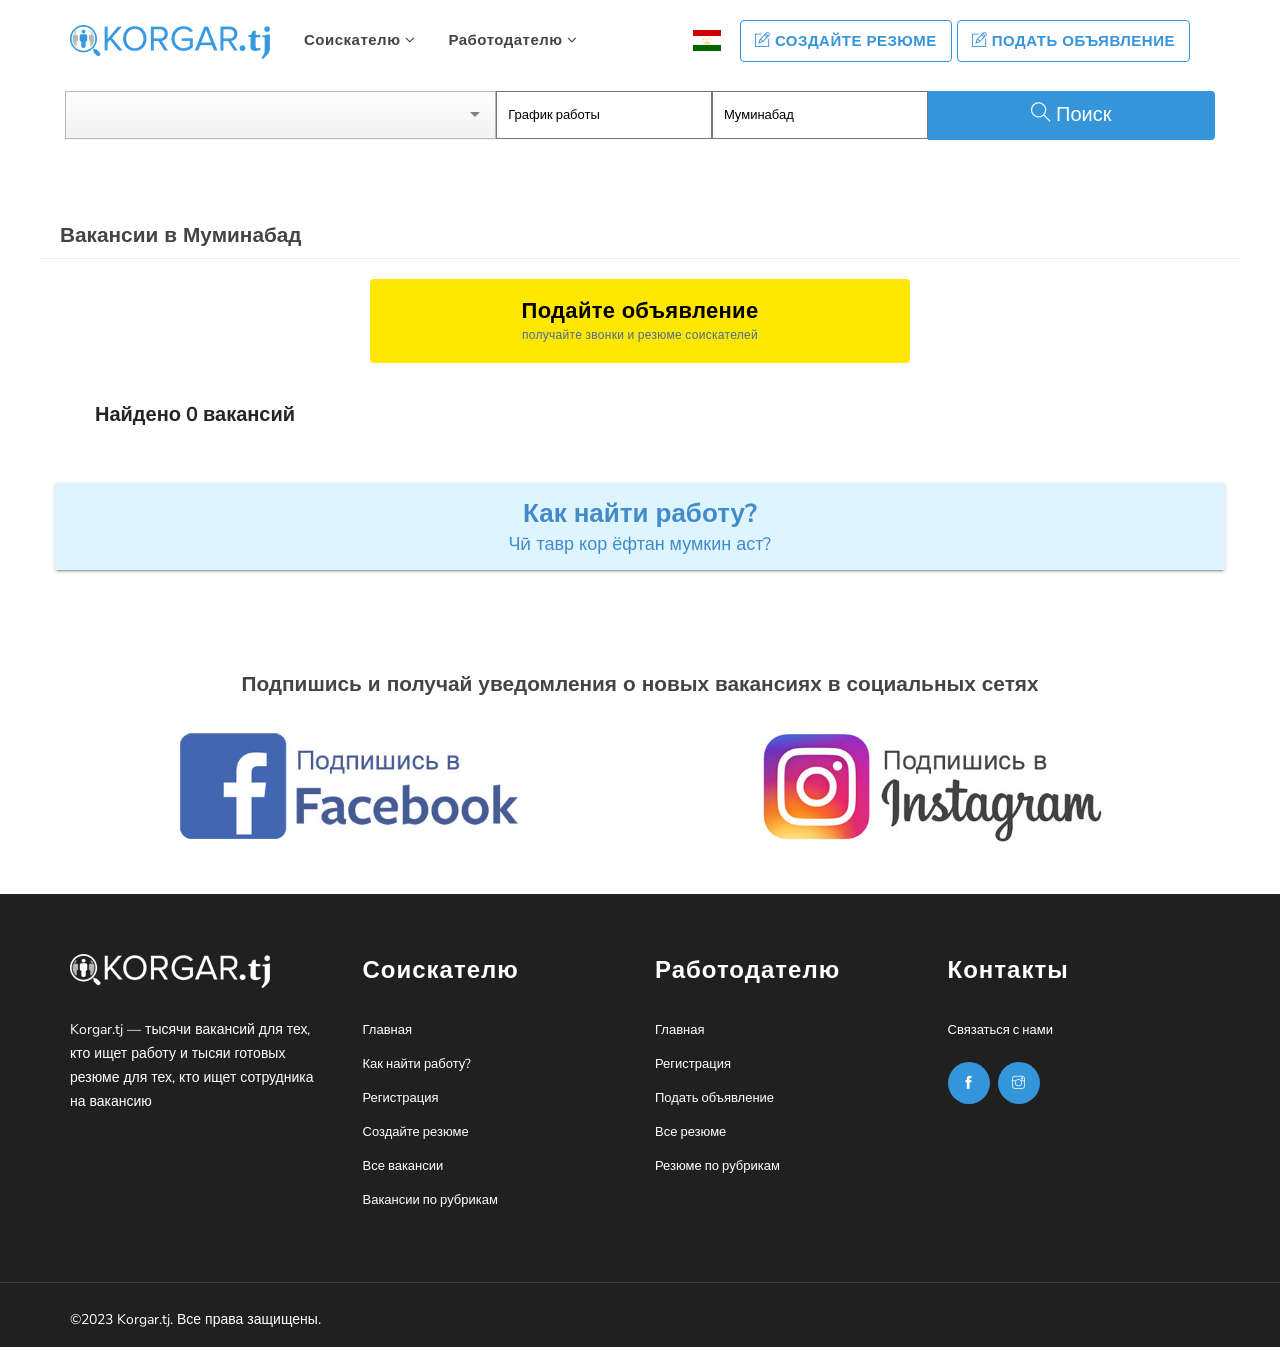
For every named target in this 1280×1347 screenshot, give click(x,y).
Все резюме (690, 1132)
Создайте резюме (846, 41)
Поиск (1071, 114)
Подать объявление (1073, 41)
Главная (387, 1030)
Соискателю (359, 40)
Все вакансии (403, 1166)
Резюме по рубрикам (717, 1166)
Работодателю (512, 40)
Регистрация (401, 1098)
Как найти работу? (417, 1064)
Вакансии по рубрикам (430, 1200)
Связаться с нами (1000, 1030)
